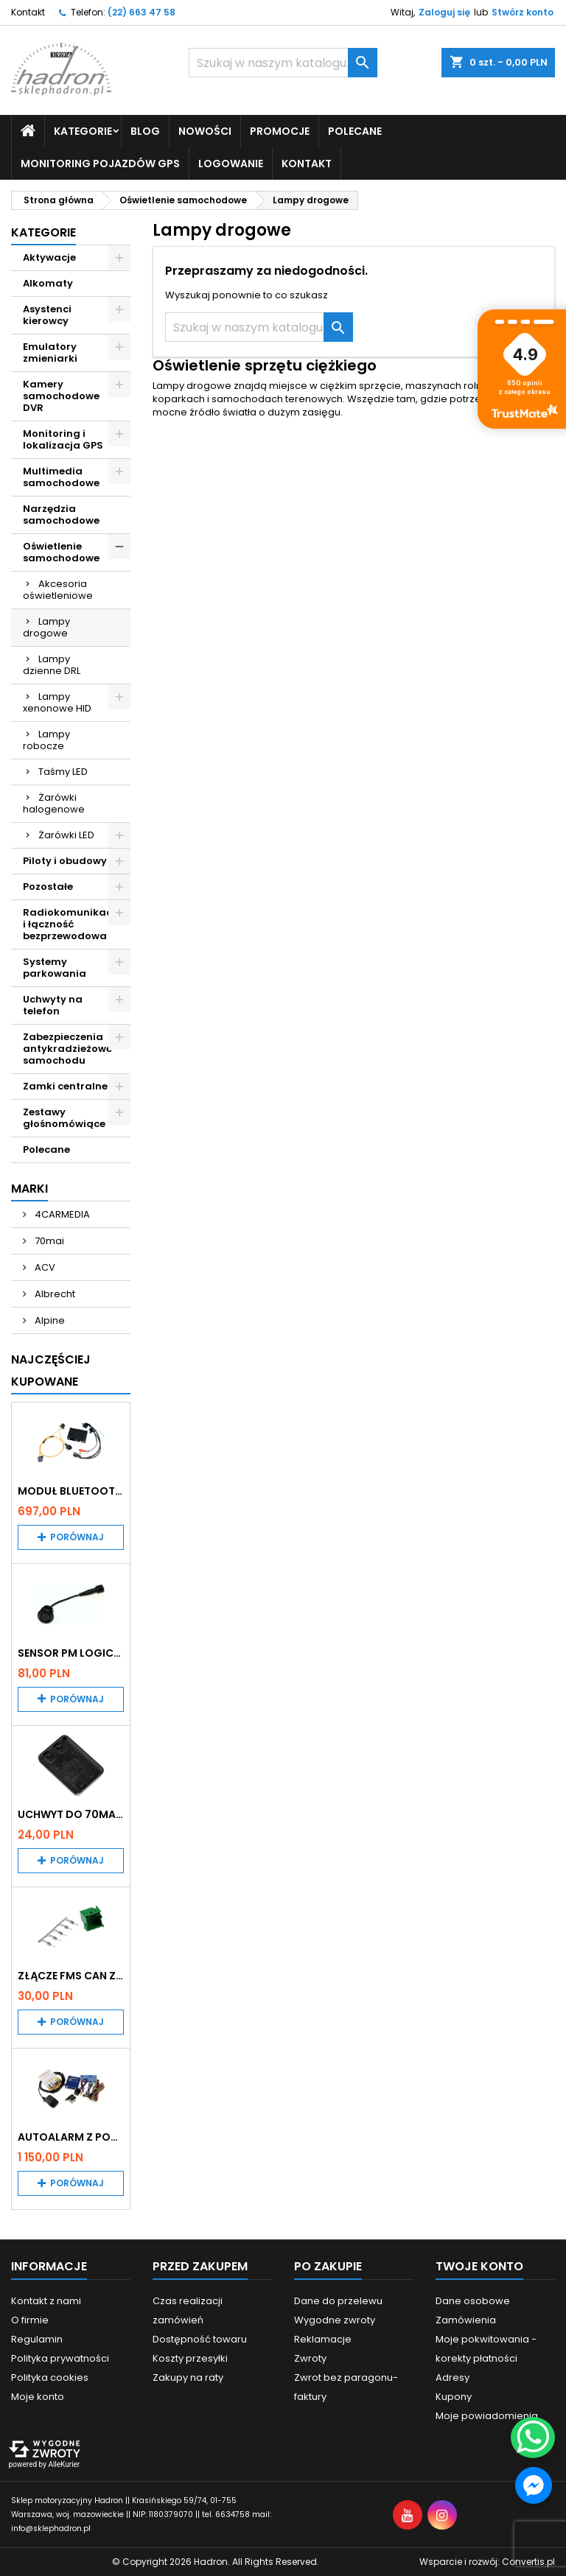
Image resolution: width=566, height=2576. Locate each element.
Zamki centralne (65, 1086)
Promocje (280, 131)
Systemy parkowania (54, 967)
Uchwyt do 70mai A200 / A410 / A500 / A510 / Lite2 (71, 1814)
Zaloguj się (444, 12)
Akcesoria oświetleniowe (58, 590)
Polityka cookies (49, 2377)
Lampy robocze (46, 740)
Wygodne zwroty (334, 2320)
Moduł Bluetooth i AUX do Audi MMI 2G (71, 1491)
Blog (145, 131)
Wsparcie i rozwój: (487, 2561)
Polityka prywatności (60, 2358)
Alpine (48, 1320)
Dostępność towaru (200, 2339)
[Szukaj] (283, 62)
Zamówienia (466, 2320)
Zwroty (310, 2358)
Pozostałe (48, 887)
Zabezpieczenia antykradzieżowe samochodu (67, 1048)
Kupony (454, 2397)
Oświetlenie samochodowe (61, 552)
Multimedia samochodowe (61, 477)
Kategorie (83, 131)
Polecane (355, 131)
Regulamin (37, 2339)
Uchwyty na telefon (53, 1005)
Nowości (204, 131)
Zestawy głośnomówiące (64, 1118)
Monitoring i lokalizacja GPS (63, 439)
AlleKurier (64, 2464)
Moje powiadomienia (487, 2416)
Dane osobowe (473, 2301)
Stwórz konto (522, 12)
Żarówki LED (66, 835)
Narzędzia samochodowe (61, 514)
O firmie (30, 2320)
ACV (43, 1267)
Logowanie (230, 163)
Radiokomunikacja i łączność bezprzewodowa (72, 924)
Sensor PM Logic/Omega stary (71, 1653)
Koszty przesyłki (190, 2358)
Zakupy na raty (188, 2377)
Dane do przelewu (338, 2301)
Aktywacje (49, 257)
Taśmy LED (63, 772)
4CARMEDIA (61, 1214)
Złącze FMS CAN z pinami (71, 1976)
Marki (29, 1188)
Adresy (452, 2377)
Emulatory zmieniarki (50, 352)
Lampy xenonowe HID (57, 702)
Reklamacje (323, 2339)
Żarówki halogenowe (54, 803)
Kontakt (28, 12)
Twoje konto (479, 2266)
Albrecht (53, 1294)
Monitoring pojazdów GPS (100, 163)
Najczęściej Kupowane (51, 1370)
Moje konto (37, 2397)
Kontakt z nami (46, 2301)
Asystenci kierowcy (47, 315)
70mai (48, 1241)
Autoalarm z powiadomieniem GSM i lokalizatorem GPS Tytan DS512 (71, 2137)
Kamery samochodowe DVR (61, 396)
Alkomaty (48, 283)
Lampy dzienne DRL (51, 665)
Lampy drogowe (46, 627)
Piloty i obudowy (65, 861)
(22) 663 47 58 (141, 12)
